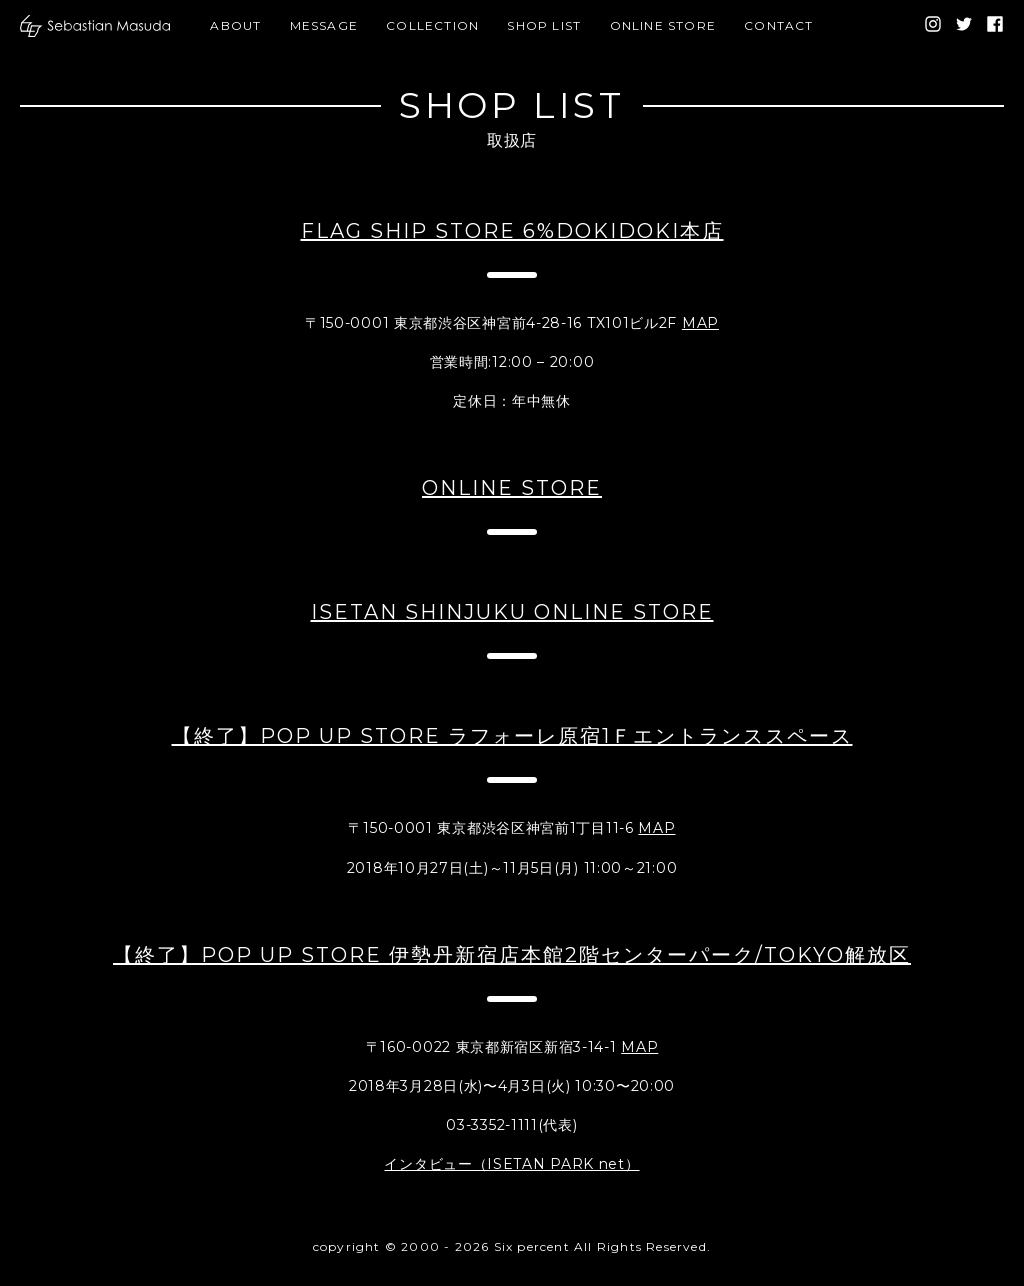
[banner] (95, 26)
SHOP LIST (544, 25)
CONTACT (778, 25)
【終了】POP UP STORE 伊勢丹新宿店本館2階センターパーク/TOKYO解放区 (512, 955)
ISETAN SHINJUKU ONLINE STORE (512, 612)
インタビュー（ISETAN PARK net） (511, 1164)
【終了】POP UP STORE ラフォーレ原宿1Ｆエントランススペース (512, 736)
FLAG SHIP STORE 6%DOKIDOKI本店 (512, 231)
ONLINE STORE (663, 25)
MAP (700, 323)
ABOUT (235, 25)
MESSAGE (324, 25)
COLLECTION (432, 25)
